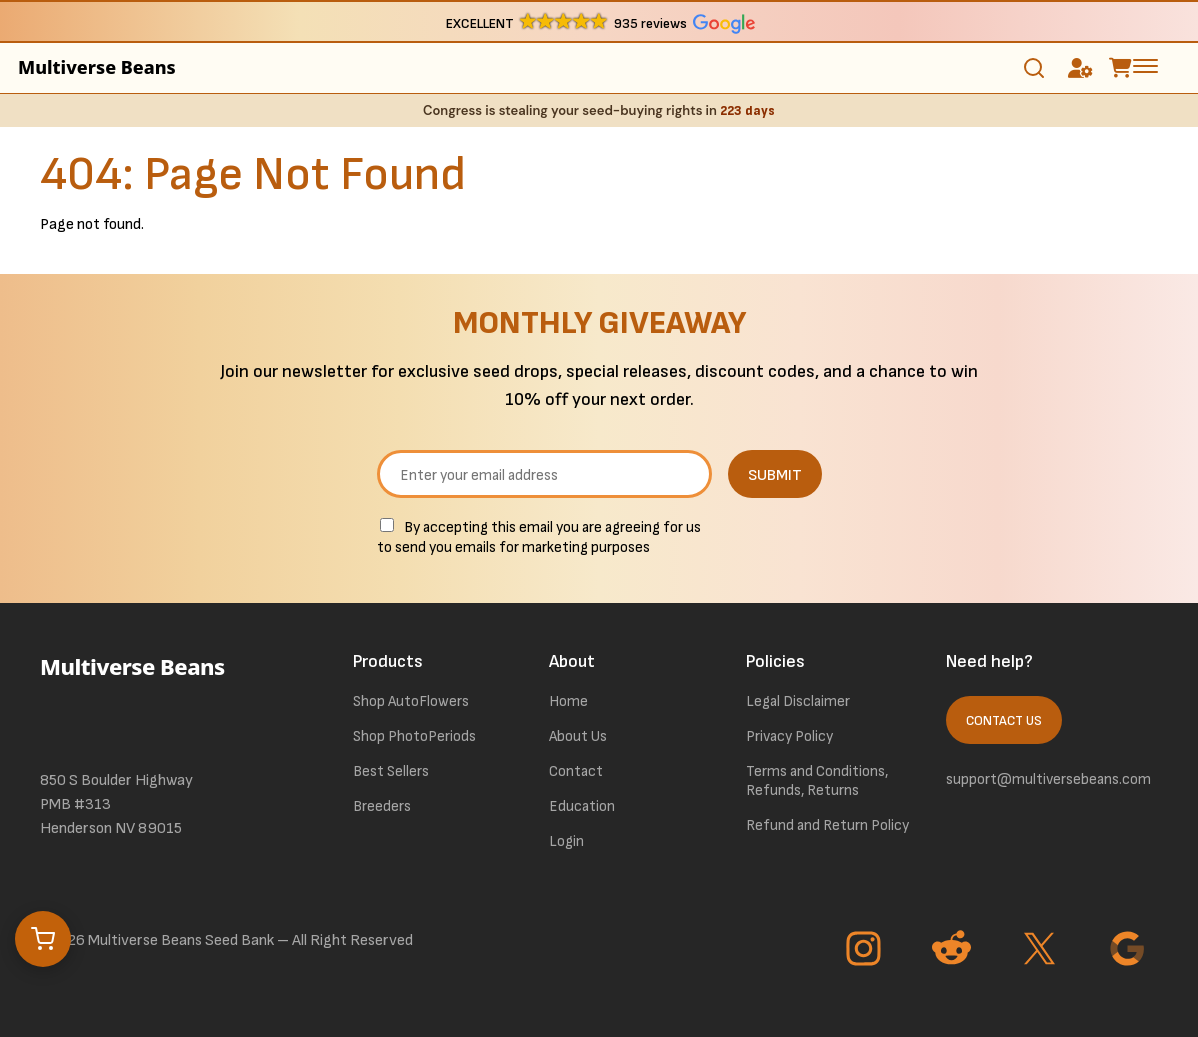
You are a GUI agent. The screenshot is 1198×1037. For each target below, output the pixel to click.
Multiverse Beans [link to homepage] (97, 67)
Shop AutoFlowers (411, 701)
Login (566, 841)
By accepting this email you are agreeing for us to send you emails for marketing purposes (539, 537)
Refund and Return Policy (827, 825)
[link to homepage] (161, 694)
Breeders (382, 806)
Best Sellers (391, 771)
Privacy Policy (789, 736)
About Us (578, 736)
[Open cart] (43, 939)
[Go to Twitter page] (1042, 951)
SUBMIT (775, 475)
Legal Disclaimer (798, 701)
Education (582, 806)
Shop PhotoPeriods (414, 736)
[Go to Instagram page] (866, 951)
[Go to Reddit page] (954, 951)
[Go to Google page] (1130, 951)
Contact (576, 771)
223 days (747, 111)
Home (568, 701)
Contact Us (1004, 721)
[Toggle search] (1034, 68)
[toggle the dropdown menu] (1145, 65)
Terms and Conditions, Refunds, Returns (817, 781)
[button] (599, 22)
